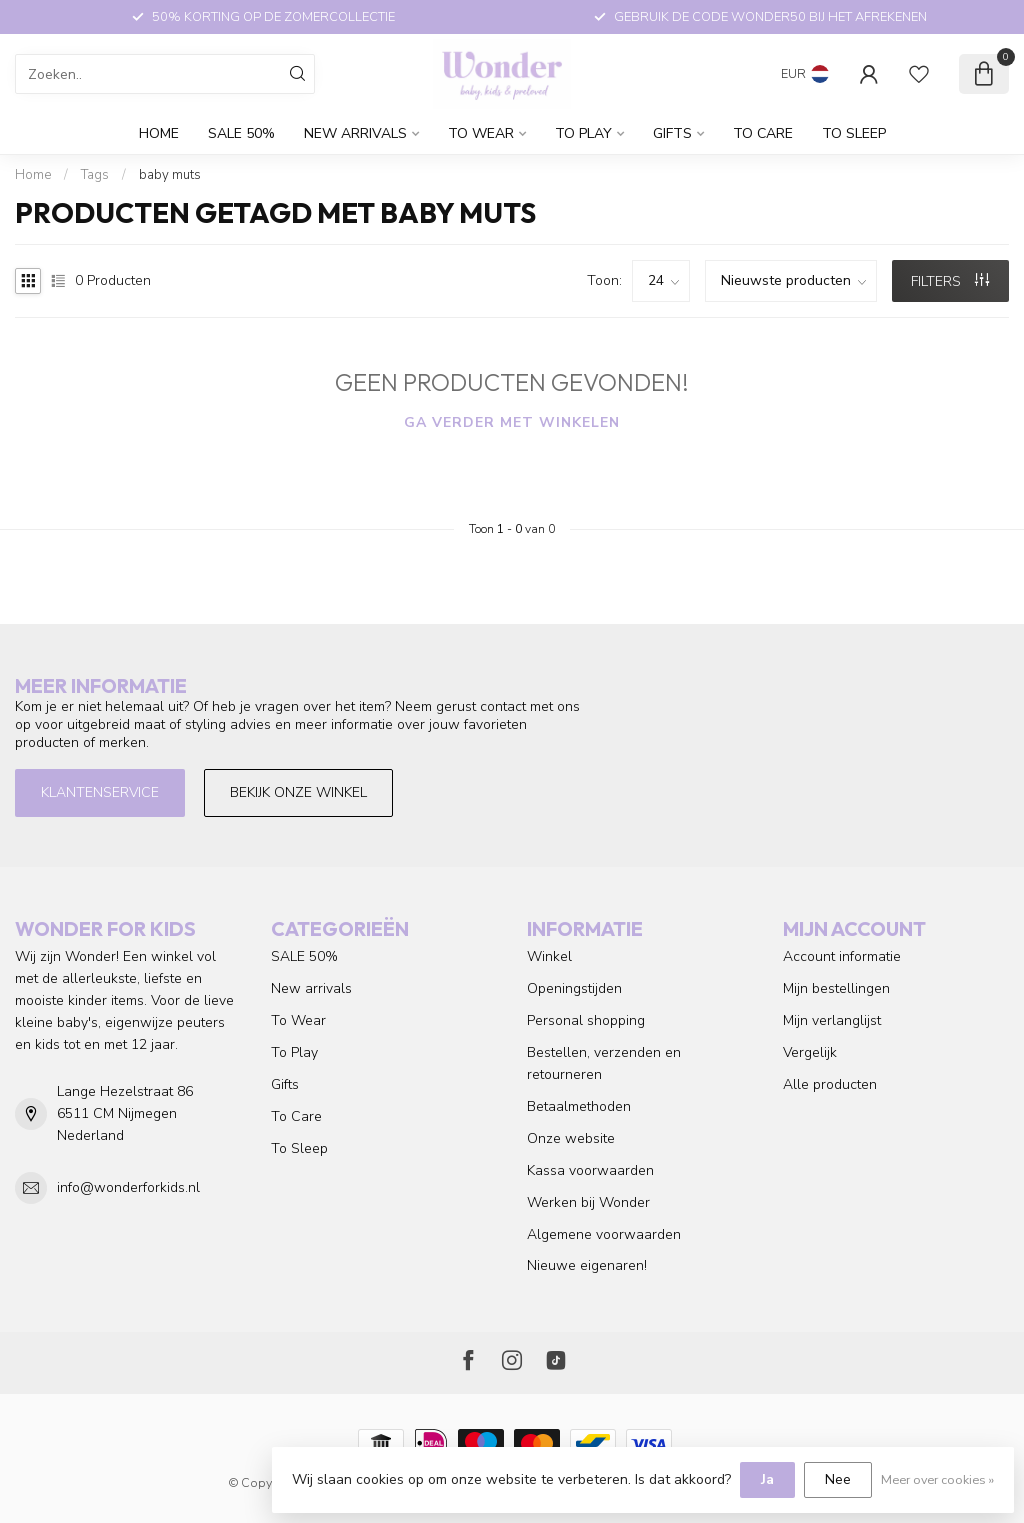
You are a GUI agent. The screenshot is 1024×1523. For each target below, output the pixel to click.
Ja (767, 1479)
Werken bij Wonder (588, 1202)
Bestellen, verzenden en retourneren (604, 1063)
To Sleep (854, 133)
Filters (950, 281)
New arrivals (355, 133)
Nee (838, 1479)
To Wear (481, 133)
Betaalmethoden (579, 1106)
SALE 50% (241, 133)
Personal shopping (586, 1020)
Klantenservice (100, 792)
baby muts (170, 175)
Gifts (672, 133)
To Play (583, 133)
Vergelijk (810, 1052)
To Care (763, 133)
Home (159, 133)
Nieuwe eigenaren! (587, 1265)
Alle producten (830, 1084)
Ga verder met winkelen (512, 422)
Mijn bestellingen (836, 988)
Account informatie (842, 956)
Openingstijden (574, 988)
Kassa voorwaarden (590, 1170)
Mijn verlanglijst (832, 1020)
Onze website (571, 1138)
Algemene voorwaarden (604, 1234)
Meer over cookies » (937, 1479)
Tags (95, 175)
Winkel (549, 956)
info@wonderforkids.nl (128, 1187)
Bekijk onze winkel (298, 792)
